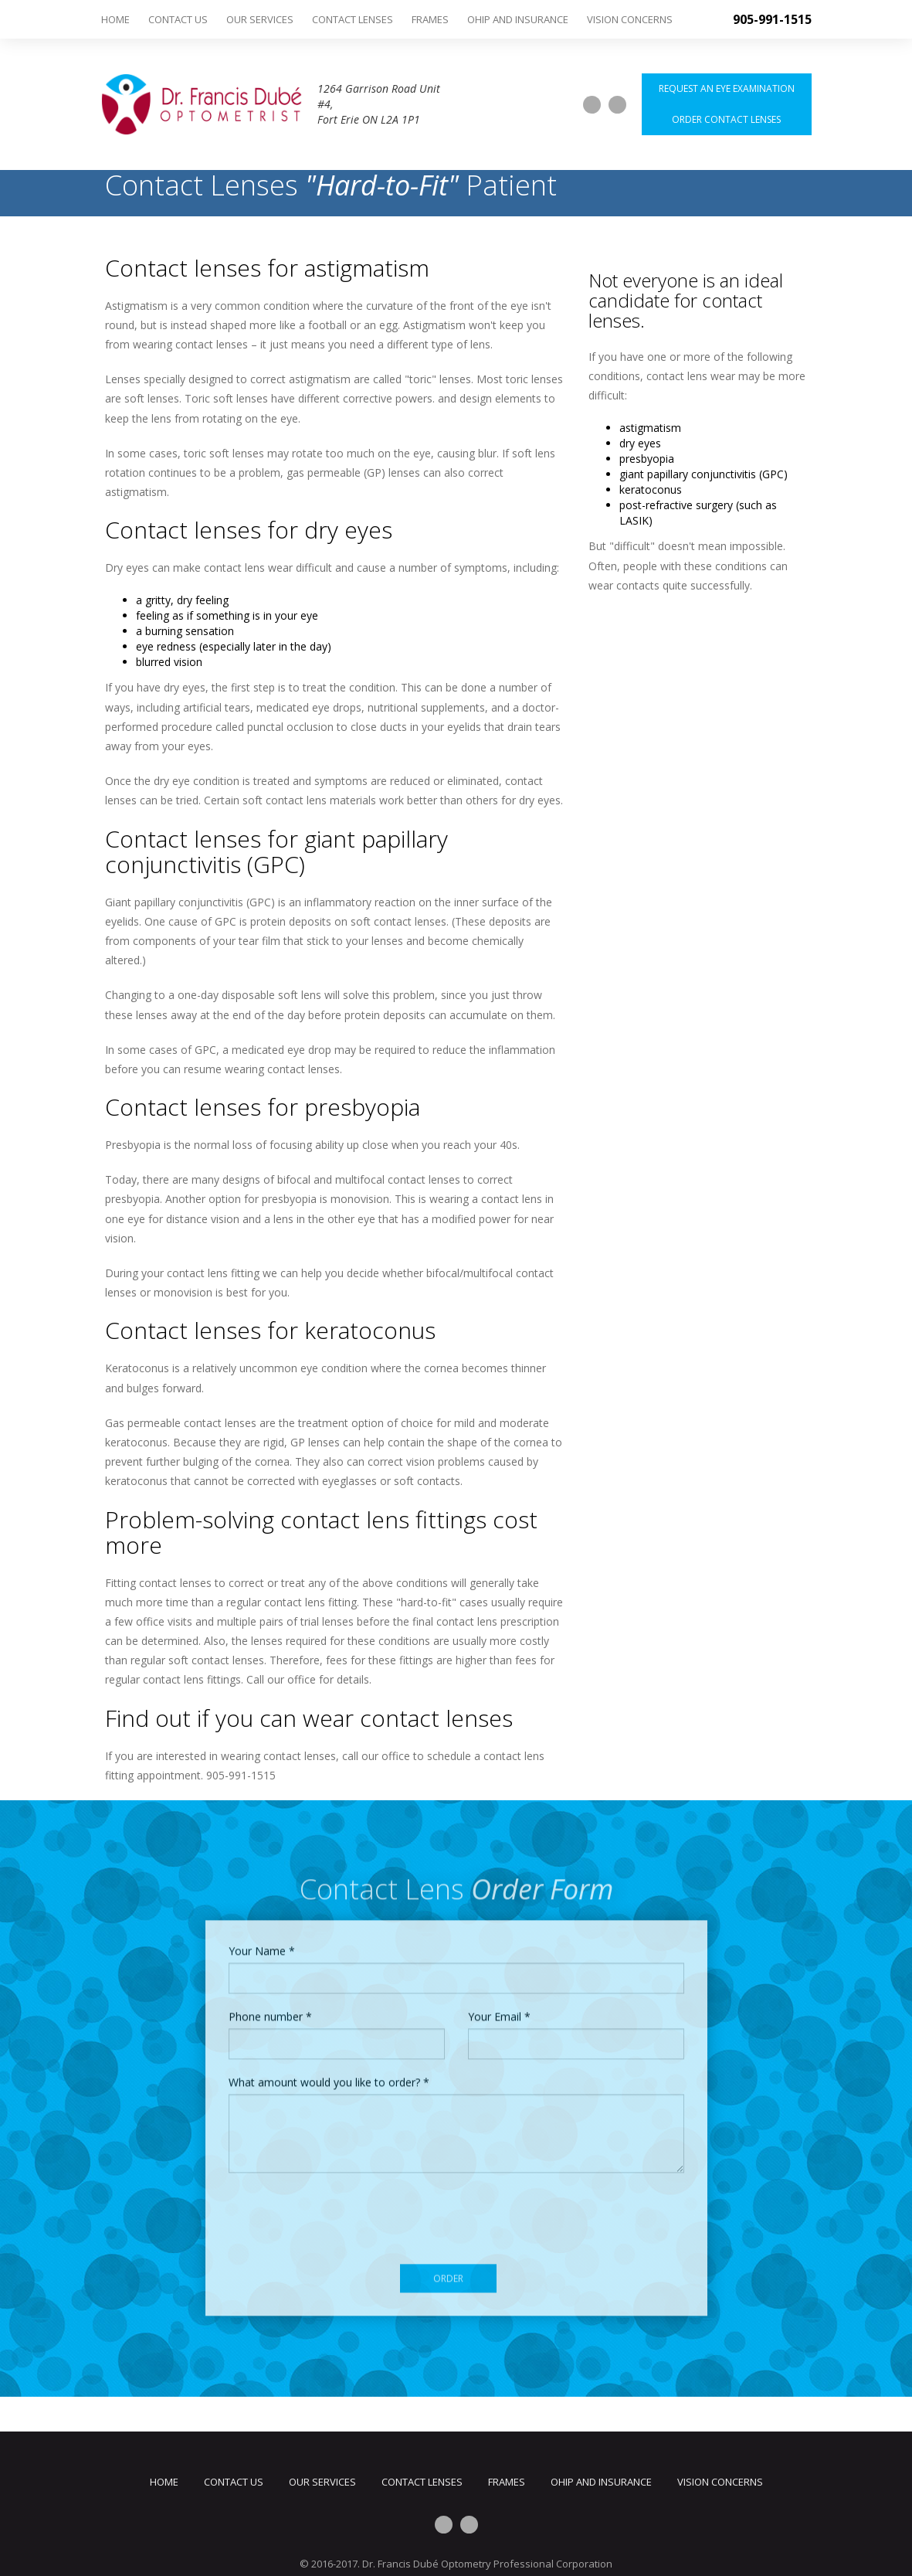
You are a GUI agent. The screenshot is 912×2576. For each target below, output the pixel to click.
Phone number (270, 2011)
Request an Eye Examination (727, 88)
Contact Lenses (352, 19)
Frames (430, 19)
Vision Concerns (630, 19)
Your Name (262, 1946)
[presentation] (346, 2213)
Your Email (499, 2011)
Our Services (259, 19)
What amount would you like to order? (329, 2077)
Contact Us (178, 19)
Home (115, 19)
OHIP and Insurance (517, 19)
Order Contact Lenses (726, 119)
